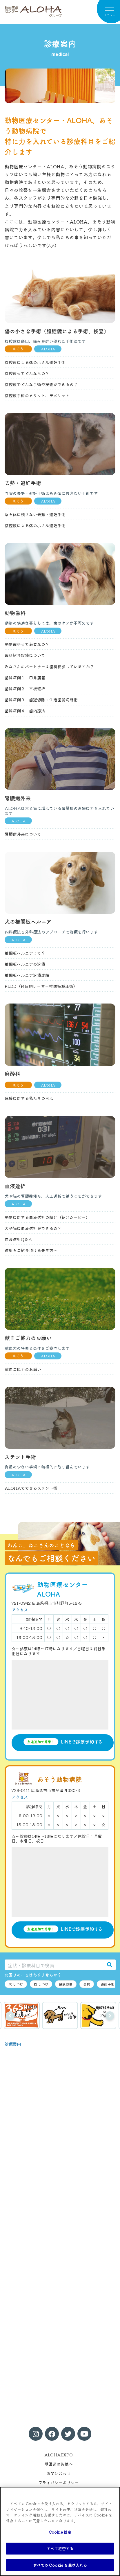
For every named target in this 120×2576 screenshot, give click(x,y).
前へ (10, 2015)
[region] (60, 2531)
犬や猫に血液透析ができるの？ (33, 1228)
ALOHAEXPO (58, 2455)
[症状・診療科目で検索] (54, 1965)
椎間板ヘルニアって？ (25, 953)
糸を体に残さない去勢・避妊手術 (35, 514)
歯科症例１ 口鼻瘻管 (25, 677)
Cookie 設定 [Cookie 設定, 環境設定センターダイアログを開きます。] (60, 2532)
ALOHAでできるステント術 (31, 1488)
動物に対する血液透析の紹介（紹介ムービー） (47, 1217)
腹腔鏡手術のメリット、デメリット (37, 395)
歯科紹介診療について (25, 655)
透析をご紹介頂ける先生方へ (31, 1250)
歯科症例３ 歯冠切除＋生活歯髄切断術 (41, 699)
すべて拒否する (60, 2548)
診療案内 (13, 2044)
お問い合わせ (58, 2473)
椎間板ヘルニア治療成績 (27, 975)
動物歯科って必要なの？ (27, 644)
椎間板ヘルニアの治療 (25, 964)
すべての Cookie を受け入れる (60, 2565)
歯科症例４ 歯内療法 (25, 710)
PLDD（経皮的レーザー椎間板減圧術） (41, 986)
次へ (110, 2015)
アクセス (20, 1610)
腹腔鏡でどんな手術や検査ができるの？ (41, 384)
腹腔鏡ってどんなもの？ (27, 373)
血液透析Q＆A (18, 1239)
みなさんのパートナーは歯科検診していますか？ (49, 666)
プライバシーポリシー (58, 2482)
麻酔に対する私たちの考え (29, 1098)
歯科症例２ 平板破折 (25, 688)
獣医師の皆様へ (58, 2464)
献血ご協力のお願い (23, 1369)
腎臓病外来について (23, 834)
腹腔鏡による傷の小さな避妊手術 (35, 362)
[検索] (109, 1965)
